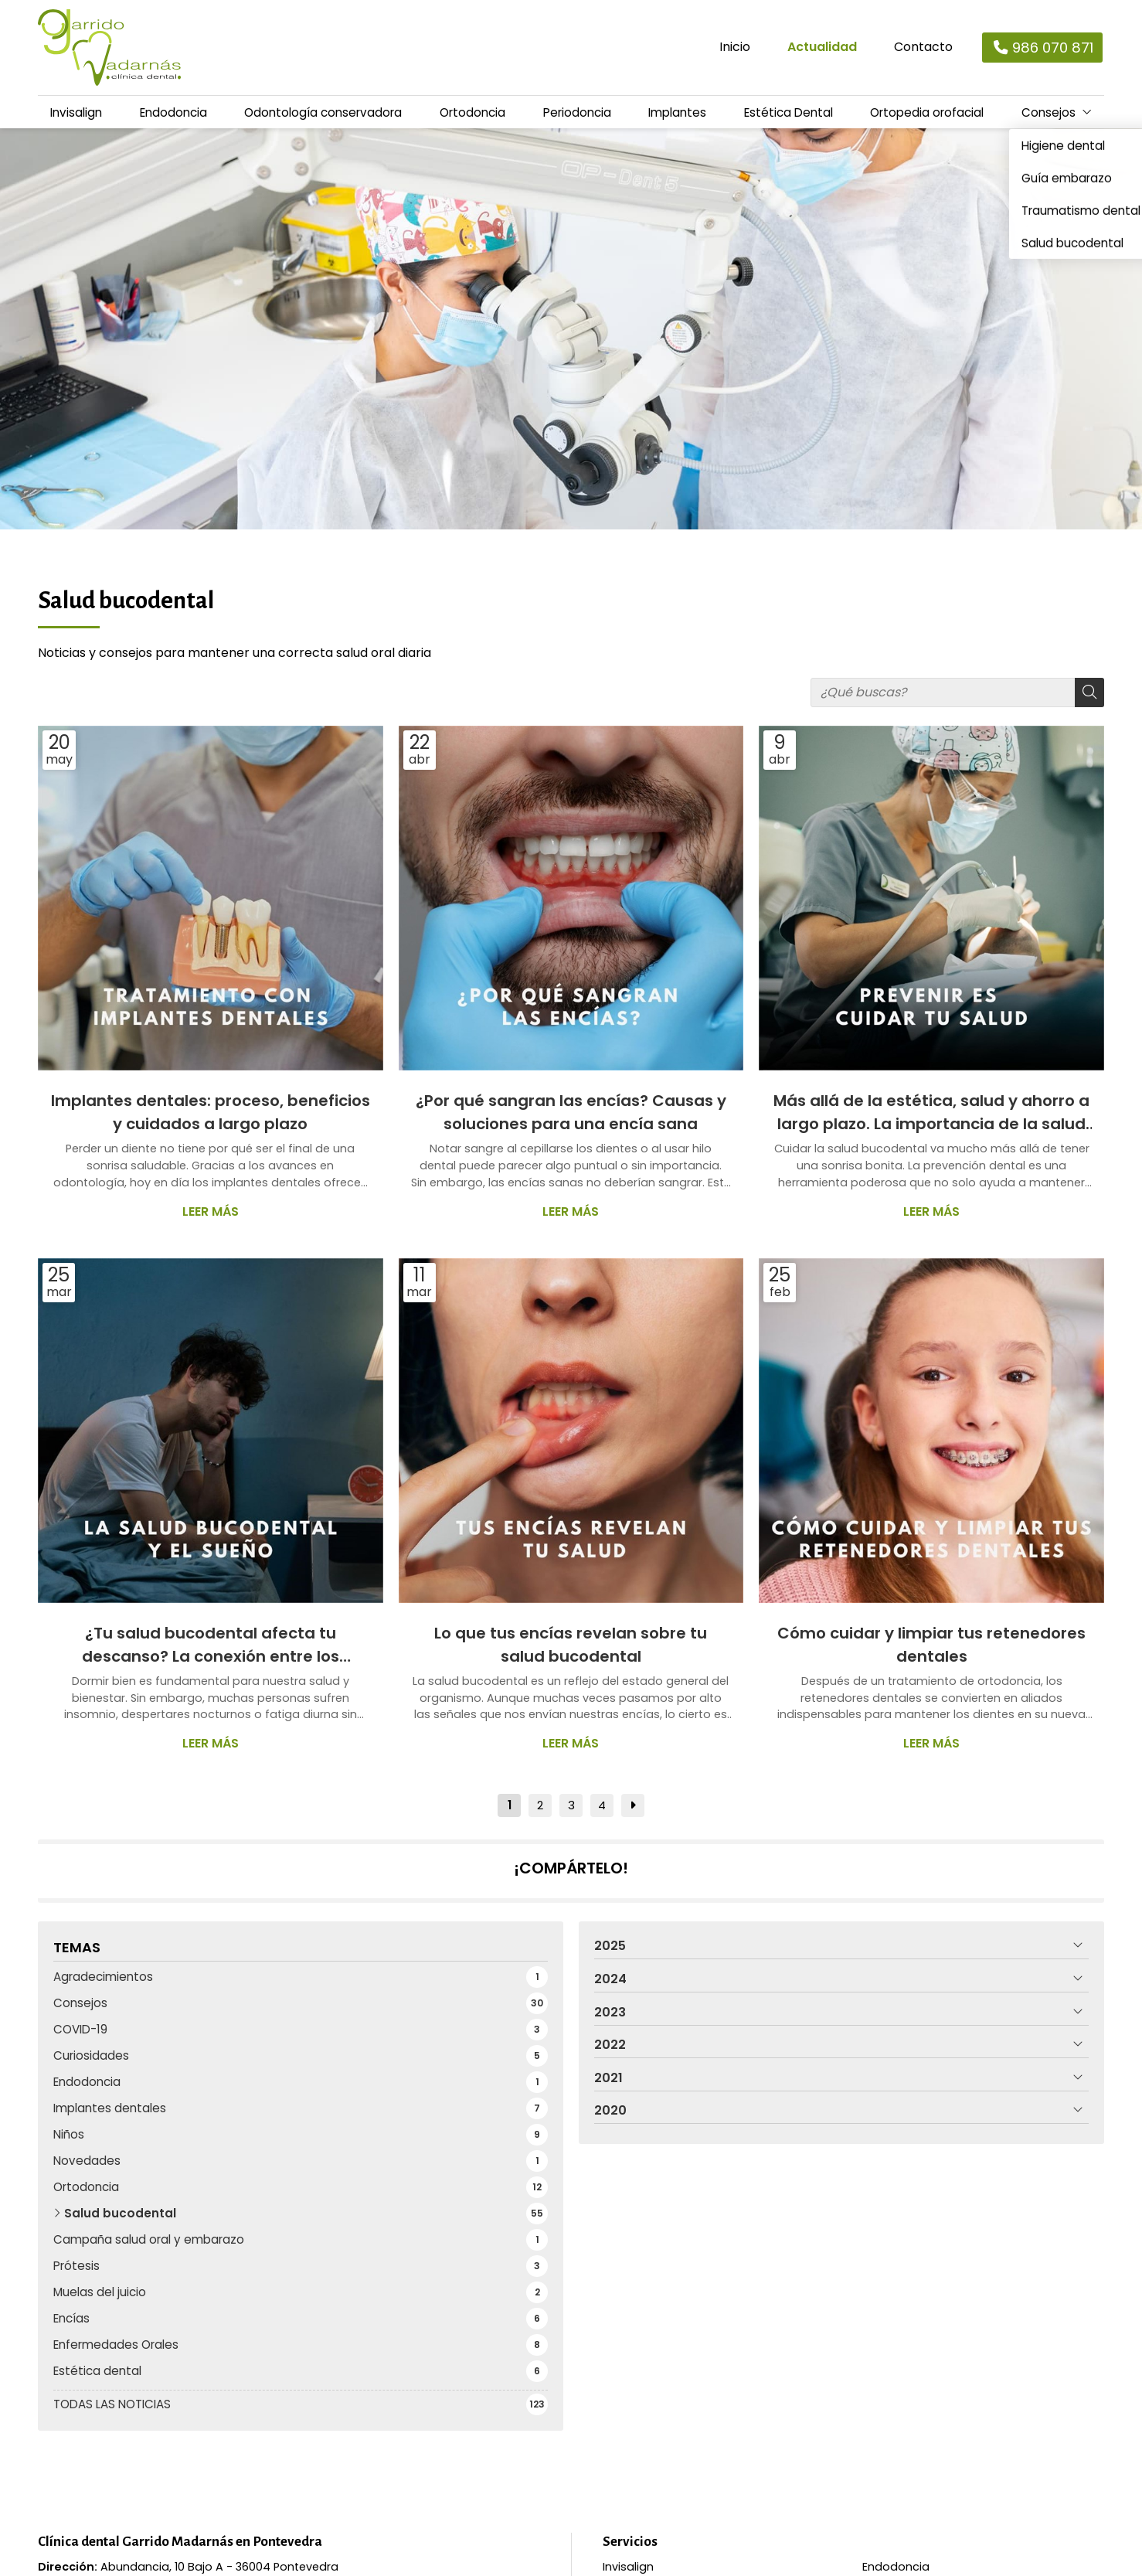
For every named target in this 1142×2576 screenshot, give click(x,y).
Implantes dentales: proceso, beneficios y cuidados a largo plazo (210, 1117)
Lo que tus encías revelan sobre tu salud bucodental (570, 1650)
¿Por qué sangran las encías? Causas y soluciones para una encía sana (571, 1117)
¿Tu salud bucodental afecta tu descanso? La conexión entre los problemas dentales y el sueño (210, 1650)
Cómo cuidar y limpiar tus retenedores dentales (931, 1650)
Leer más (210, 1216)
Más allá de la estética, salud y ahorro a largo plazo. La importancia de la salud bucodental (931, 1118)
